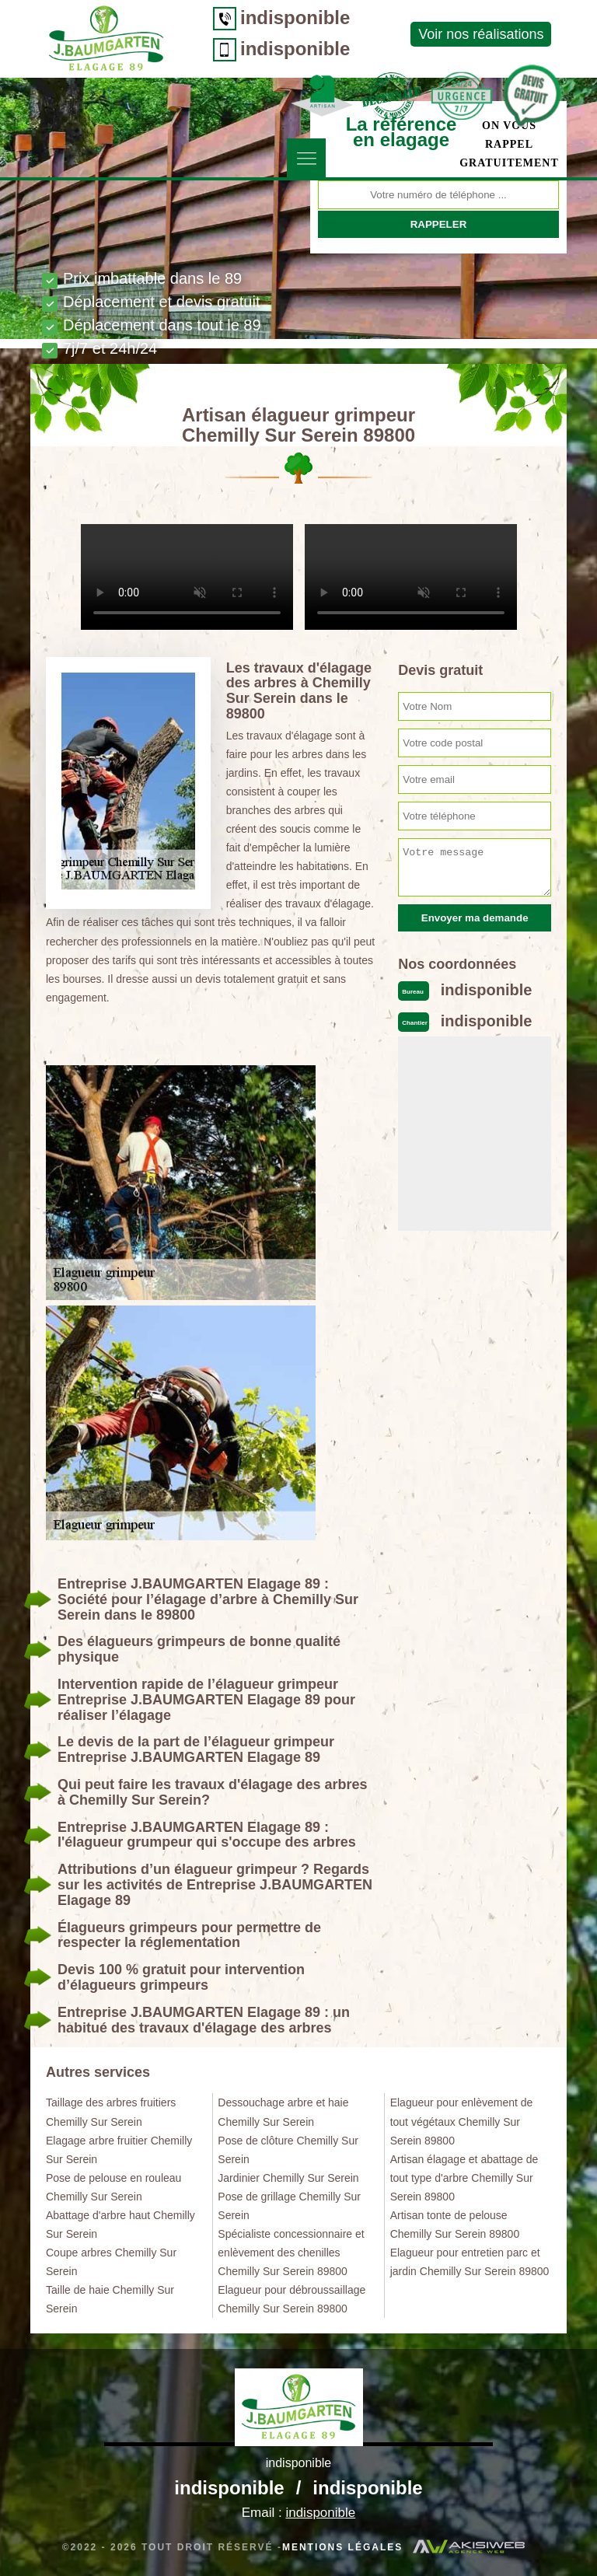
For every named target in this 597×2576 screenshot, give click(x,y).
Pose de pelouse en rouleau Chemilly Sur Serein (113, 2187)
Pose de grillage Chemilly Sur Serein (289, 2205)
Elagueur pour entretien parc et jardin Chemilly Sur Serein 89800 (470, 2261)
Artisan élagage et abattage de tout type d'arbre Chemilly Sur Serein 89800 (464, 2178)
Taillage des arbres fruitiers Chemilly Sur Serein (111, 2111)
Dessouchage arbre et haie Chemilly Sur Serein (283, 2111)
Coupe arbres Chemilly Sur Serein (111, 2261)
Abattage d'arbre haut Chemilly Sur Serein (120, 2224)
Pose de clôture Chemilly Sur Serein (288, 2149)
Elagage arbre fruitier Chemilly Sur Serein (119, 2149)
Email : (298, 2512)
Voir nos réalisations (480, 34)
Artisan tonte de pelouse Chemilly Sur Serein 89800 (455, 2224)
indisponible (295, 17)
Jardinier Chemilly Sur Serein (288, 2178)
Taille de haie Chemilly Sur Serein (110, 2299)
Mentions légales (342, 2547)
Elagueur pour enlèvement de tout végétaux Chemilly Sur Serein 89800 (461, 2121)
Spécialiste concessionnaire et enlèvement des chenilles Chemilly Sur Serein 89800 (291, 2252)
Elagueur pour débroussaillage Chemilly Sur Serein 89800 (291, 2299)
